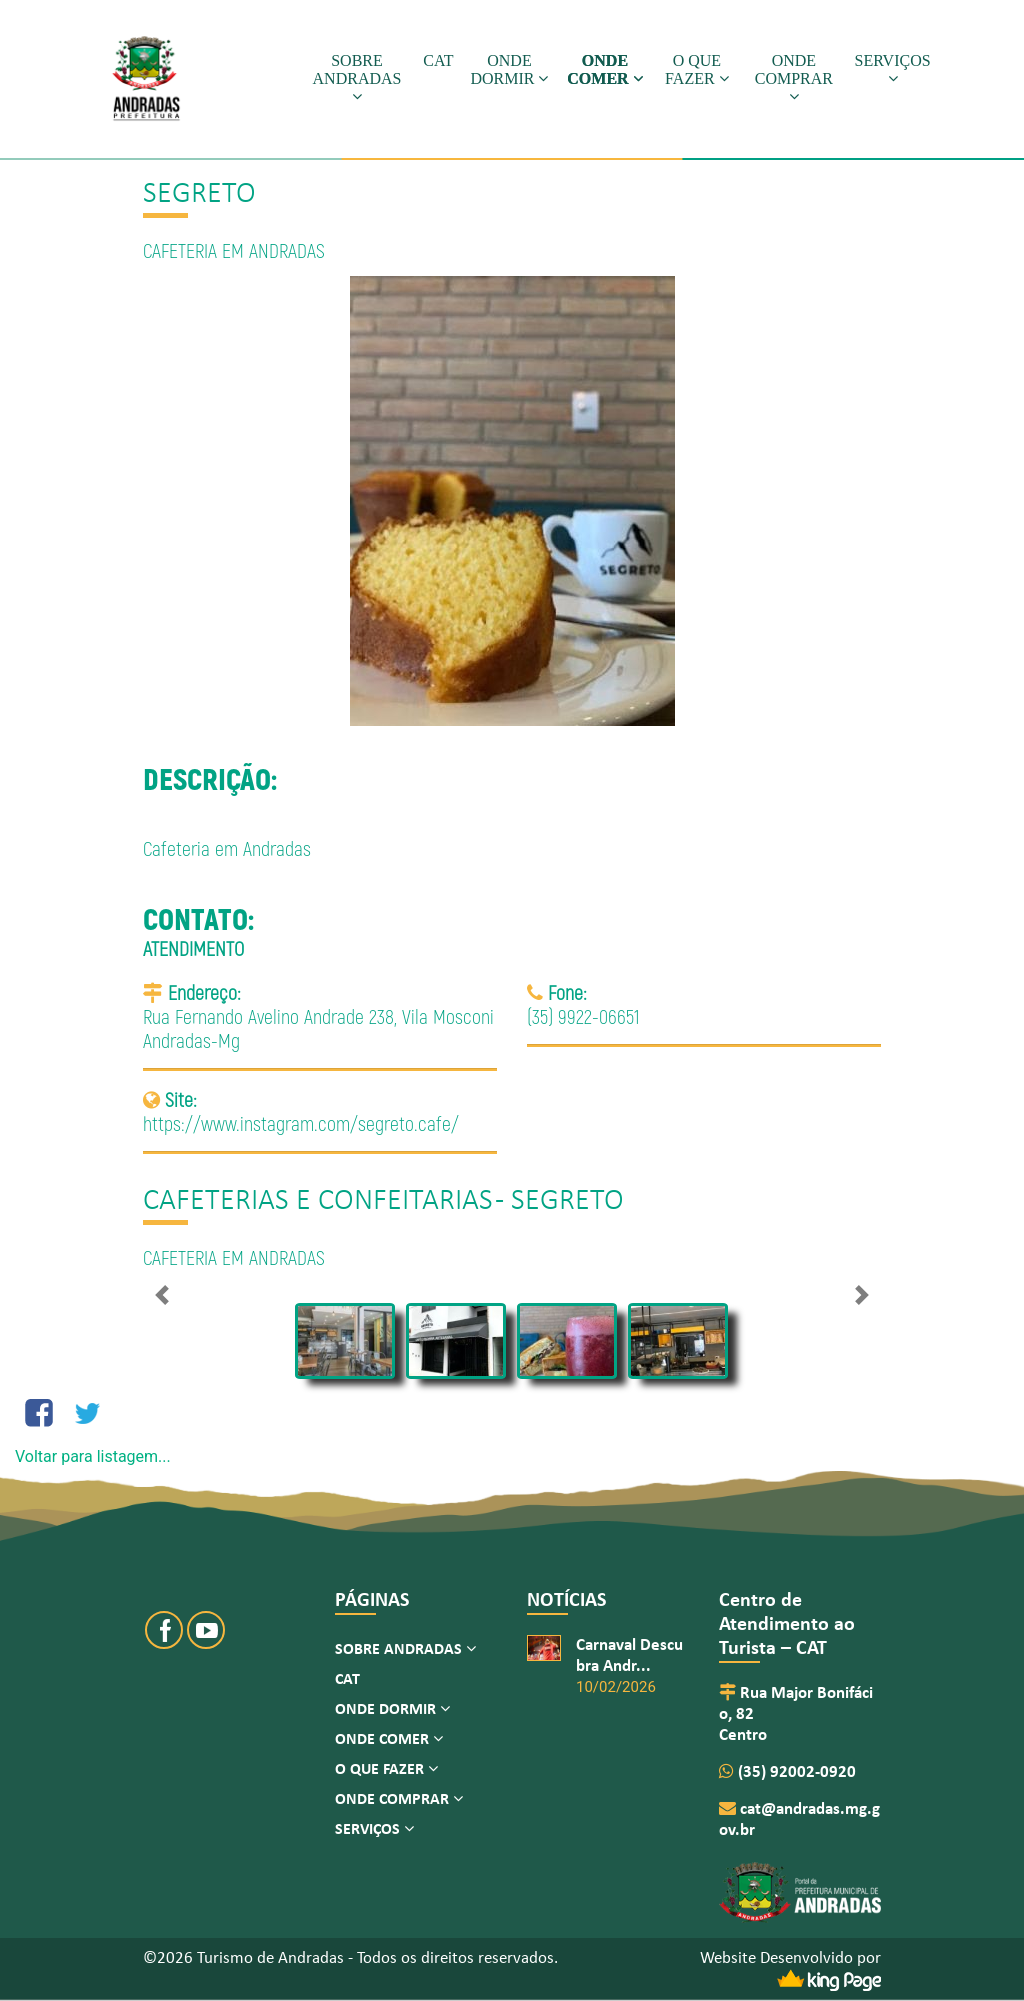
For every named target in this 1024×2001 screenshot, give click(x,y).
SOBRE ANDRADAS (357, 78)
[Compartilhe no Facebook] (39, 1413)
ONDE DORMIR (509, 69)
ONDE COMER (604, 69)
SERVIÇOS (893, 69)
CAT (438, 60)
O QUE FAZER (696, 69)
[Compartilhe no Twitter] (87, 1413)
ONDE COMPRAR (794, 78)
